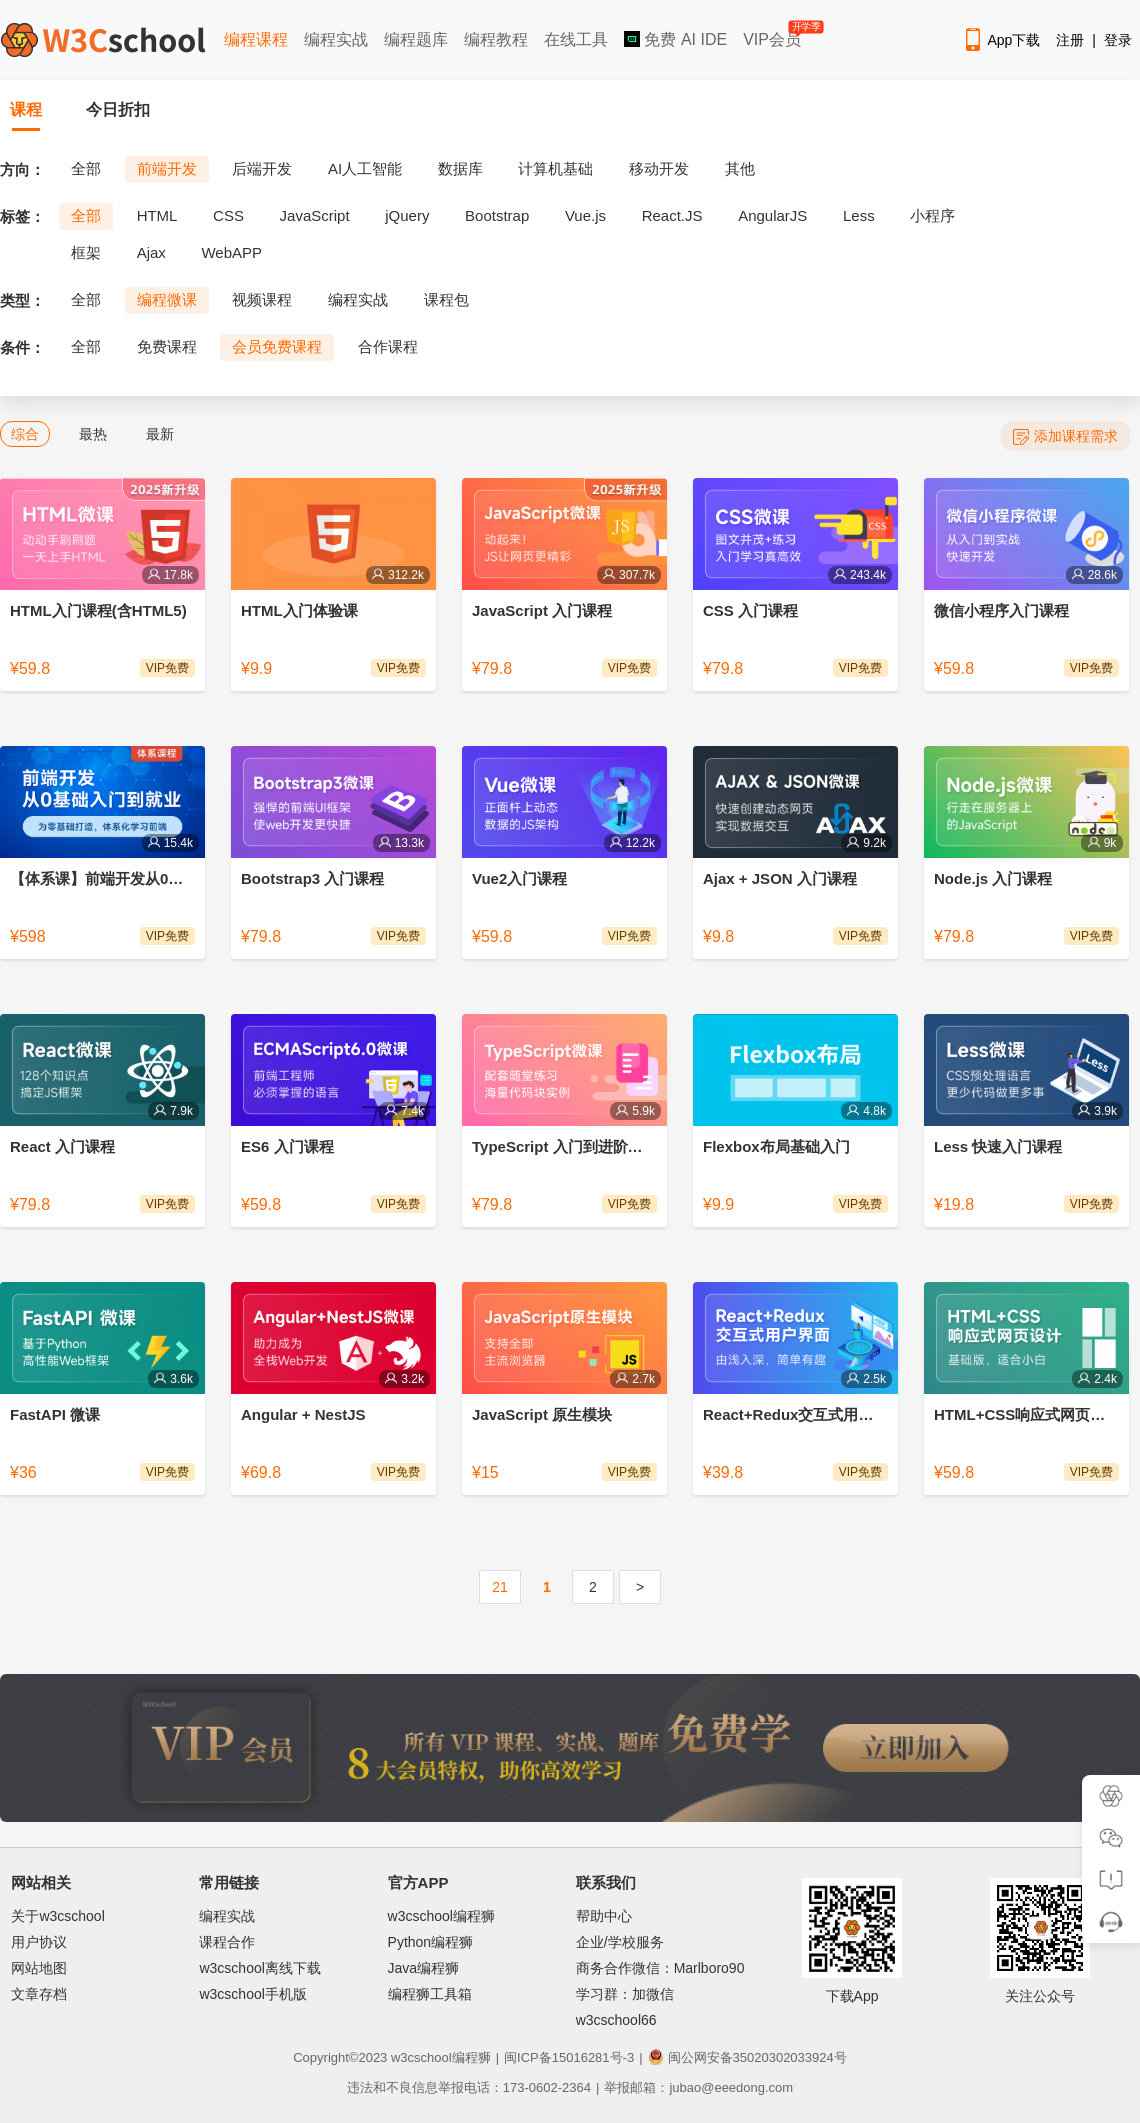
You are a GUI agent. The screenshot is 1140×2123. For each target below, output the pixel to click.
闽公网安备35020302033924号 (747, 2057)
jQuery (407, 215)
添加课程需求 (1065, 436)
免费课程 (167, 346)
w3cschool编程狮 (441, 1916)
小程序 (932, 215)
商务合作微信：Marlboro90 (660, 1968)
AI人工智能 (365, 168)
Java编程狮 (424, 1968)
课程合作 (227, 1942)
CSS (228, 215)
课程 (26, 109)
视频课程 (262, 299)
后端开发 (262, 168)
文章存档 (39, 1994)
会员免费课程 (277, 346)
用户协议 (39, 1942)
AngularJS (772, 215)
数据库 (460, 168)
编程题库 (416, 39)
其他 (740, 168)
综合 (25, 434)
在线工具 (576, 39)
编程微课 (167, 299)
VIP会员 (773, 35)
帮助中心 (604, 1916)
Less (859, 215)
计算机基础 (555, 168)
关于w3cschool (57, 1916)
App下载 (1001, 40)
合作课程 (388, 346)
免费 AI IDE (675, 39)
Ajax (151, 252)
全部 (86, 168)
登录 (1118, 40)
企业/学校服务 (620, 1942)
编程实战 (336, 39)
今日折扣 (118, 109)
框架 (86, 252)
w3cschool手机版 (252, 1994)
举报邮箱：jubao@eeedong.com (698, 2087)
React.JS (672, 215)
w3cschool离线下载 (259, 1968)
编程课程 (256, 39)
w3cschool (421, 2057)
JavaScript (315, 215)
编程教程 (496, 39)
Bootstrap (497, 215)
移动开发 (659, 168)
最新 (160, 434)
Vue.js (585, 215)
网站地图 (39, 1968)
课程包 (446, 299)
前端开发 (167, 168)
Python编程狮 (431, 1942)
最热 (93, 434)
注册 (1070, 40)
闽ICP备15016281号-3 (569, 2057)
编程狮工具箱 (430, 1994)
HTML (157, 215)
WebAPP (231, 252)
